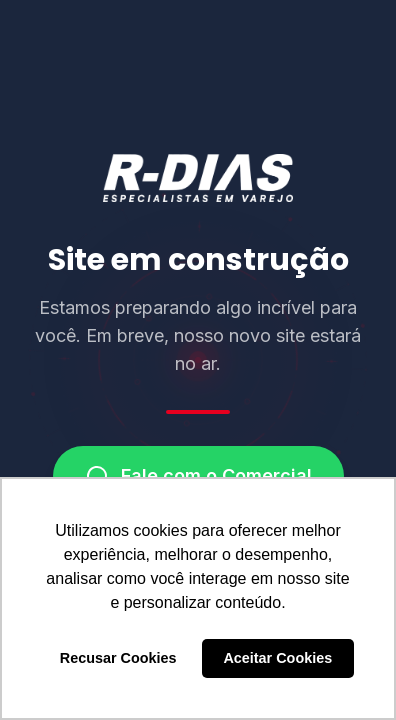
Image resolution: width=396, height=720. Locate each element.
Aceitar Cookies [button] (277, 658)
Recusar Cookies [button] (118, 658)
